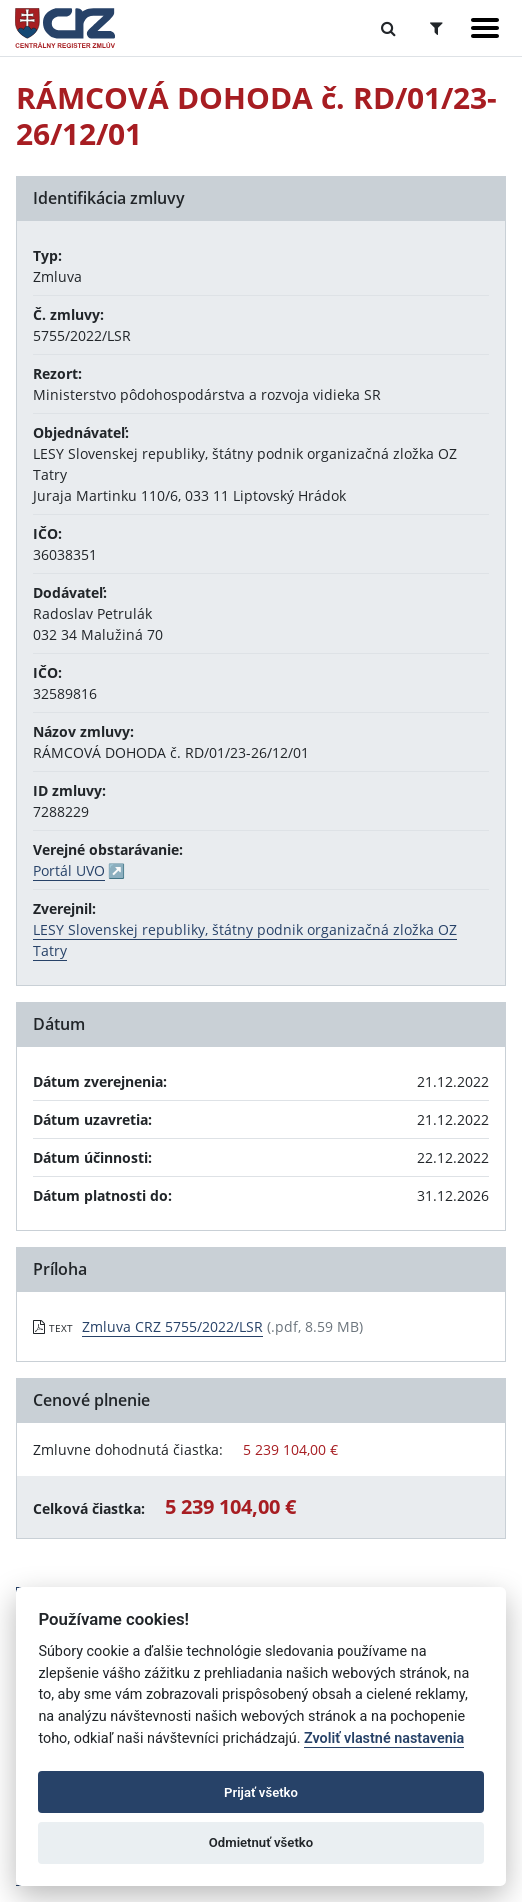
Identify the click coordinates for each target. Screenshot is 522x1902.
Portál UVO (69, 870)
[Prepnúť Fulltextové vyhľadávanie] (388, 28)
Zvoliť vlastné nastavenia (384, 1738)
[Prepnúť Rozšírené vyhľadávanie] (436, 28)
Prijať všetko (261, 1792)
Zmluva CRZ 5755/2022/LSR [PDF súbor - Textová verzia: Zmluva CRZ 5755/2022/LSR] (172, 1326)
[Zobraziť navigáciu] (485, 28)
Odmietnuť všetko (261, 1842)
